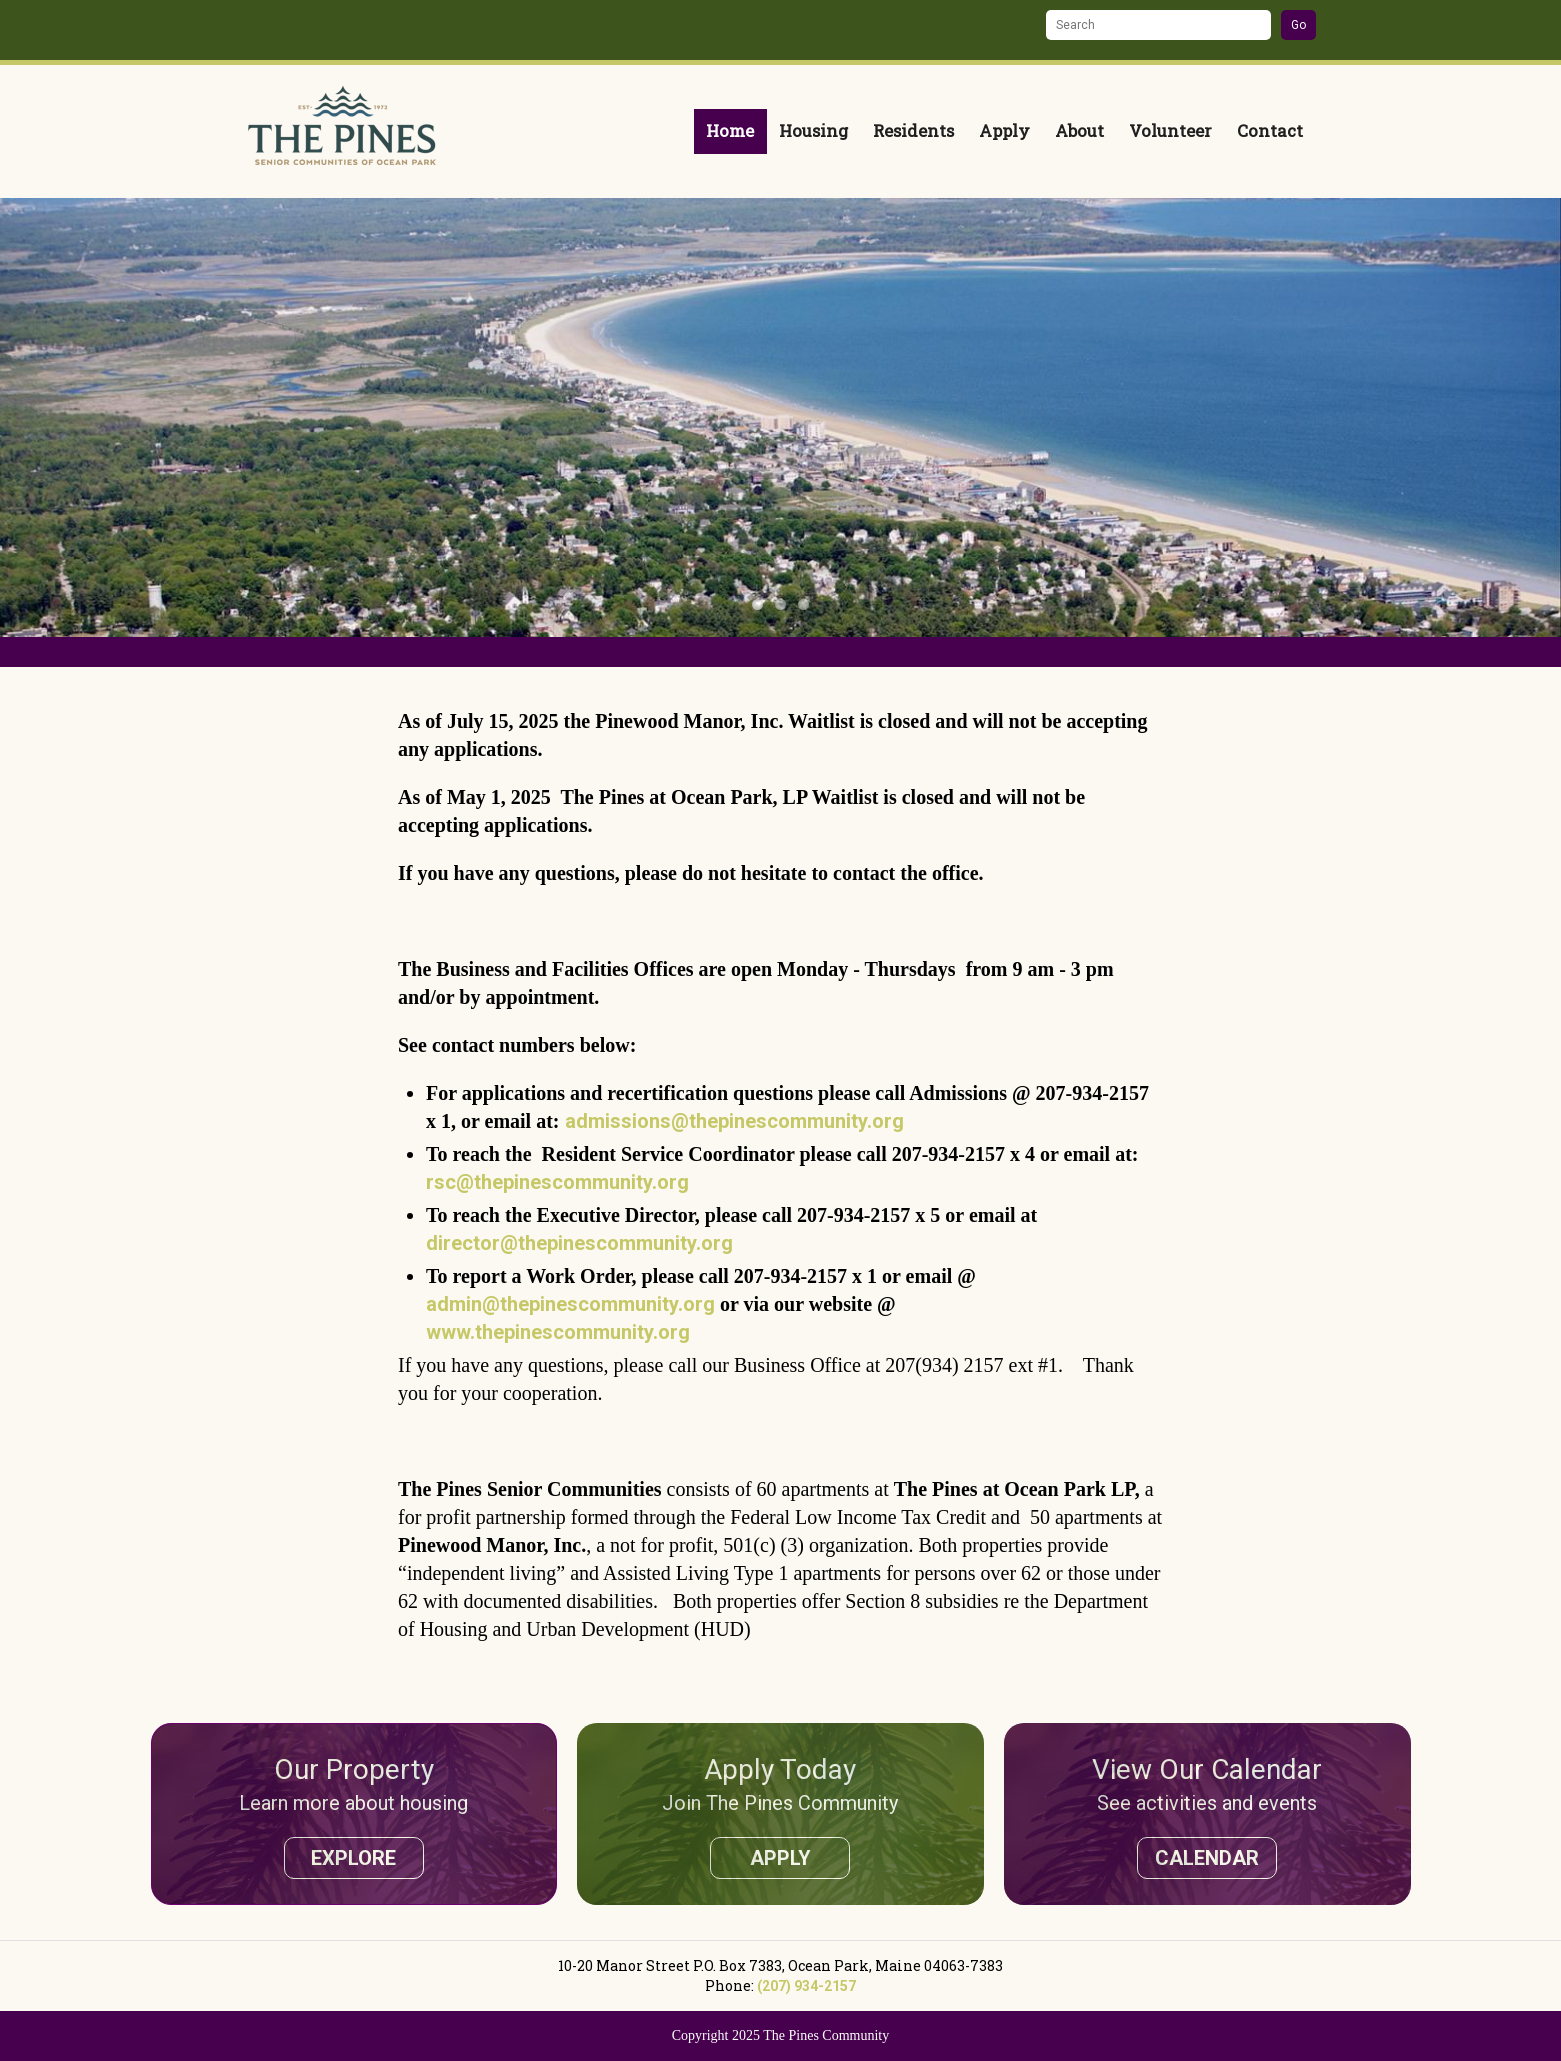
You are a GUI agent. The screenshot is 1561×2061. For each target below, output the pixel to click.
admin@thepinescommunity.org (570, 1304)
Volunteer (1170, 131)
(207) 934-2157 (806, 1986)
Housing (813, 131)
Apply (1004, 131)
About (1079, 131)
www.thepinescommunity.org (558, 1332)
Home (730, 131)
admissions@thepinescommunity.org (734, 1121)
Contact (1270, 131)
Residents (913, 131)
